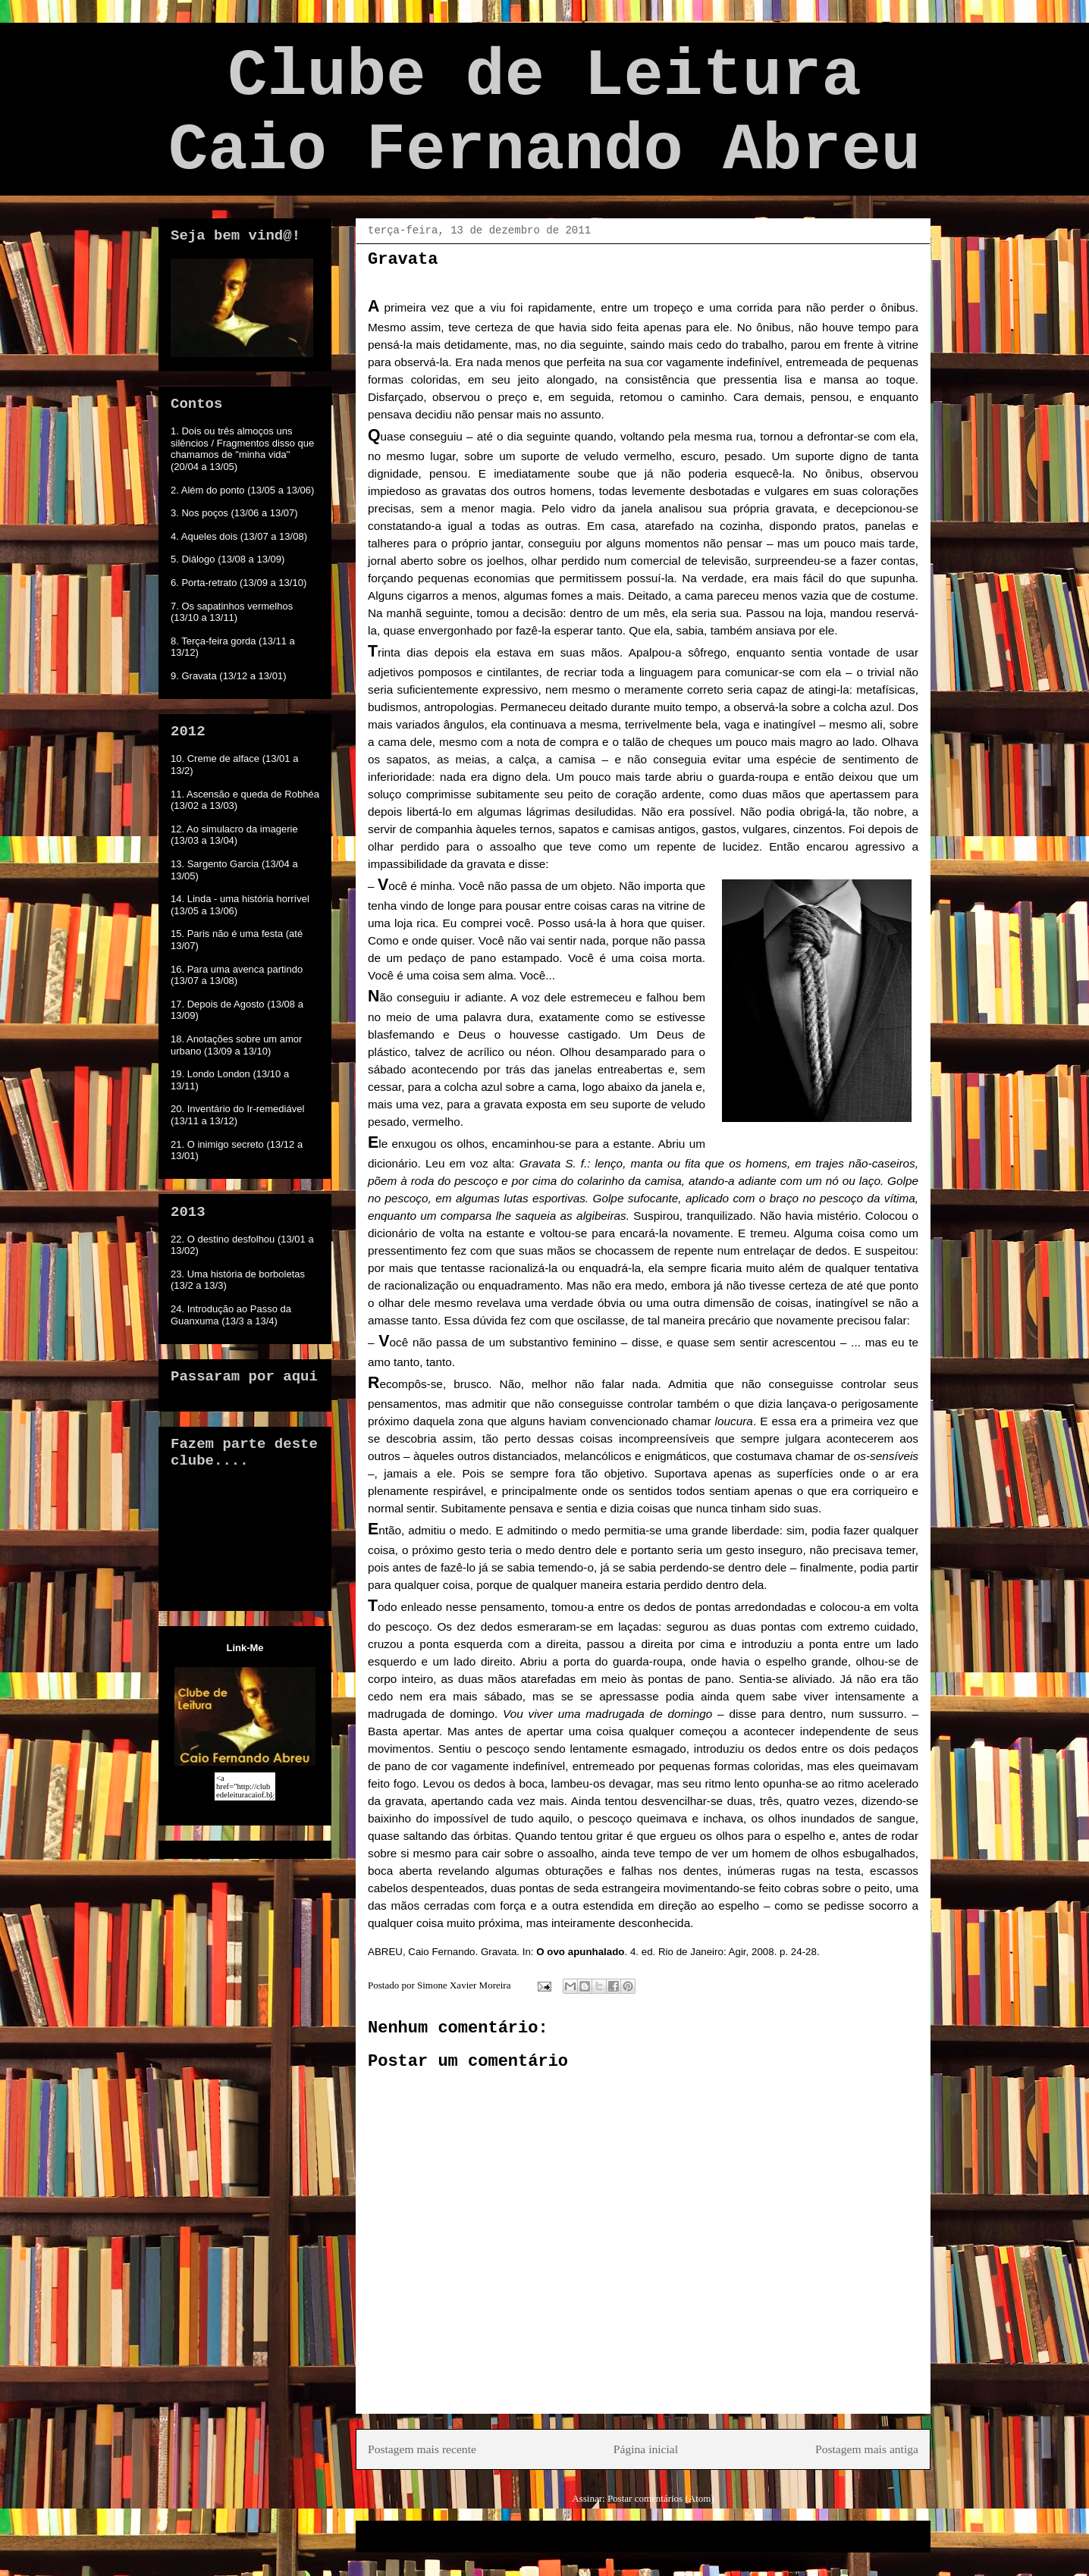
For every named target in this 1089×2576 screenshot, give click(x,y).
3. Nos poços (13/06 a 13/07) (234, 513)
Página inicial (646, 2449)
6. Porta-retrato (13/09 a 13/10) (238, 582)
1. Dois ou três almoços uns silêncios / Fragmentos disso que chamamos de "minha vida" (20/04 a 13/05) (242, 448)
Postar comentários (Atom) (660, 2498)
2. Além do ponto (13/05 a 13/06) (242, 490)
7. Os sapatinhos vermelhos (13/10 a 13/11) (232, 612)
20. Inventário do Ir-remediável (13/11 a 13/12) (237, 1115)
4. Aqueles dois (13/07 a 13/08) (239, 536)
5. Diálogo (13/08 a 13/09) (227, 559)
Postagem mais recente (422, 2449)
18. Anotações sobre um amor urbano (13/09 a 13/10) (236, 1045)
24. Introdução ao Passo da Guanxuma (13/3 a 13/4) (231, 1315)
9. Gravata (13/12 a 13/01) (228, 676)
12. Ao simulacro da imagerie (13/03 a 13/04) (234, 835)
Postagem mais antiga (866, 2449)
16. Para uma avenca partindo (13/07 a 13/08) (237, 975)
